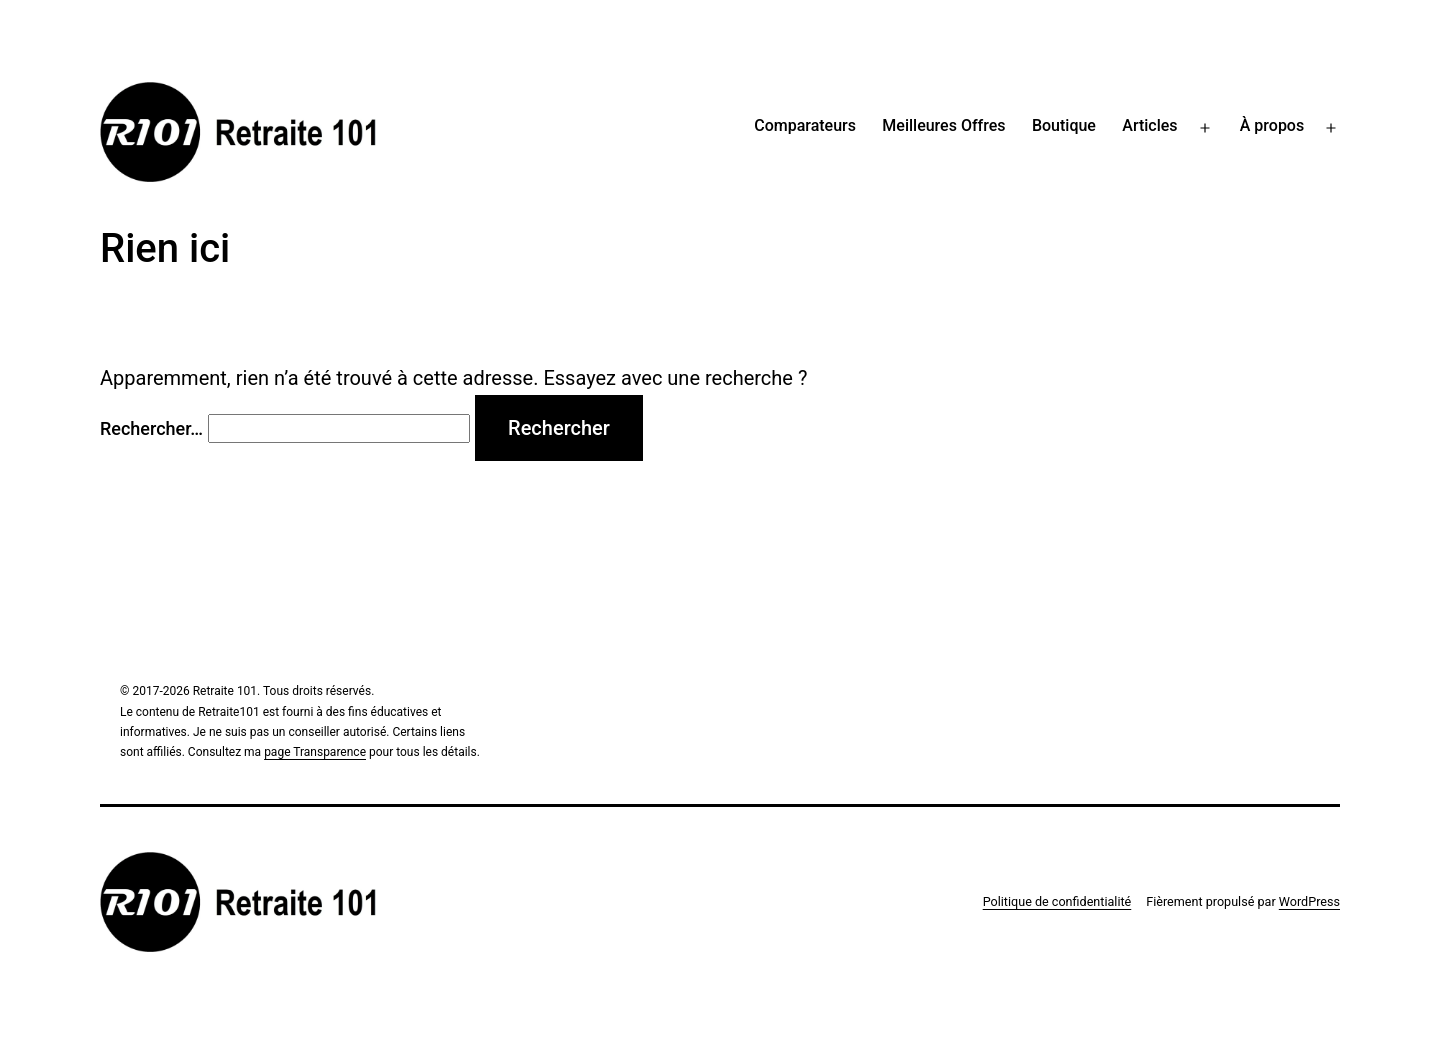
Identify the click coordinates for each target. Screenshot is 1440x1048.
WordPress (1309, 901)
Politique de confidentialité (1057, 901)
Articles (1149, 125)
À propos (1272, 125)
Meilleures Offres (943, 125)
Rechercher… (151, 428)
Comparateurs (805, 125)
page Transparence (315, 752)
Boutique (1064, 125)
